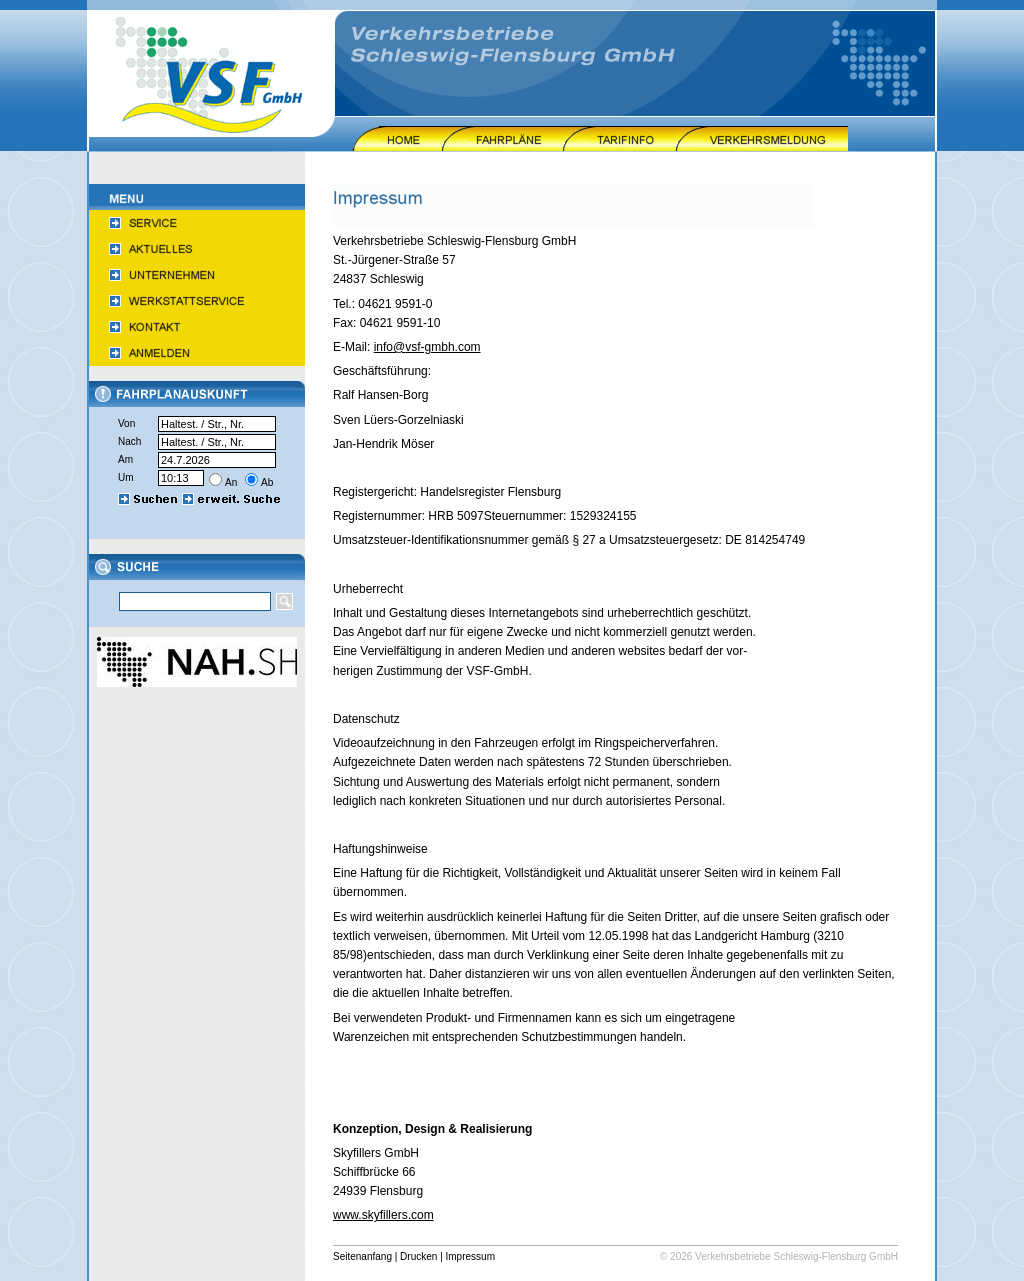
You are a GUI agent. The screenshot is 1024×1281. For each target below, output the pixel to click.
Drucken (418, 1256)
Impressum (470, 1256)
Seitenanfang (362, 1256)
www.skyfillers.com (383, 1215)
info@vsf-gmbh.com (427, 347)
